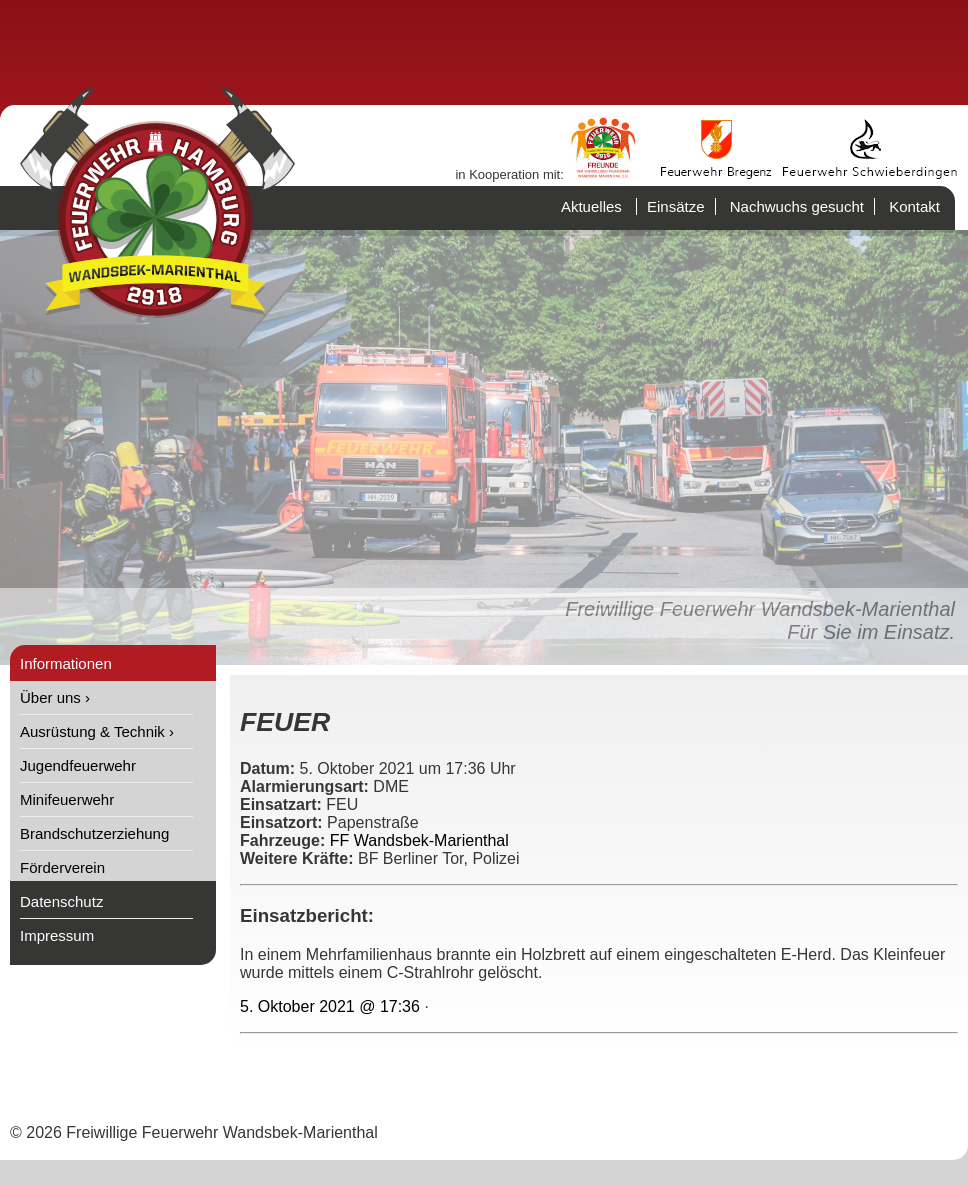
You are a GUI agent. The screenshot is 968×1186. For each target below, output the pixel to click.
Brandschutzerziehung (94, 833)
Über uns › (55, 697)
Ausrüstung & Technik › (97, 731)
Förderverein (62, 867)
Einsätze (676, 206)
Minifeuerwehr (67, 799)
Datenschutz (61, 901)
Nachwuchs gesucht (797, 206)
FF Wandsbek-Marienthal (419, 840)
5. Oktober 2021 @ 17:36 (330, 1006)
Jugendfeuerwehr (78, 765)
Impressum (57, 935)
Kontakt (914, 206)
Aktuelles (591, 206)
